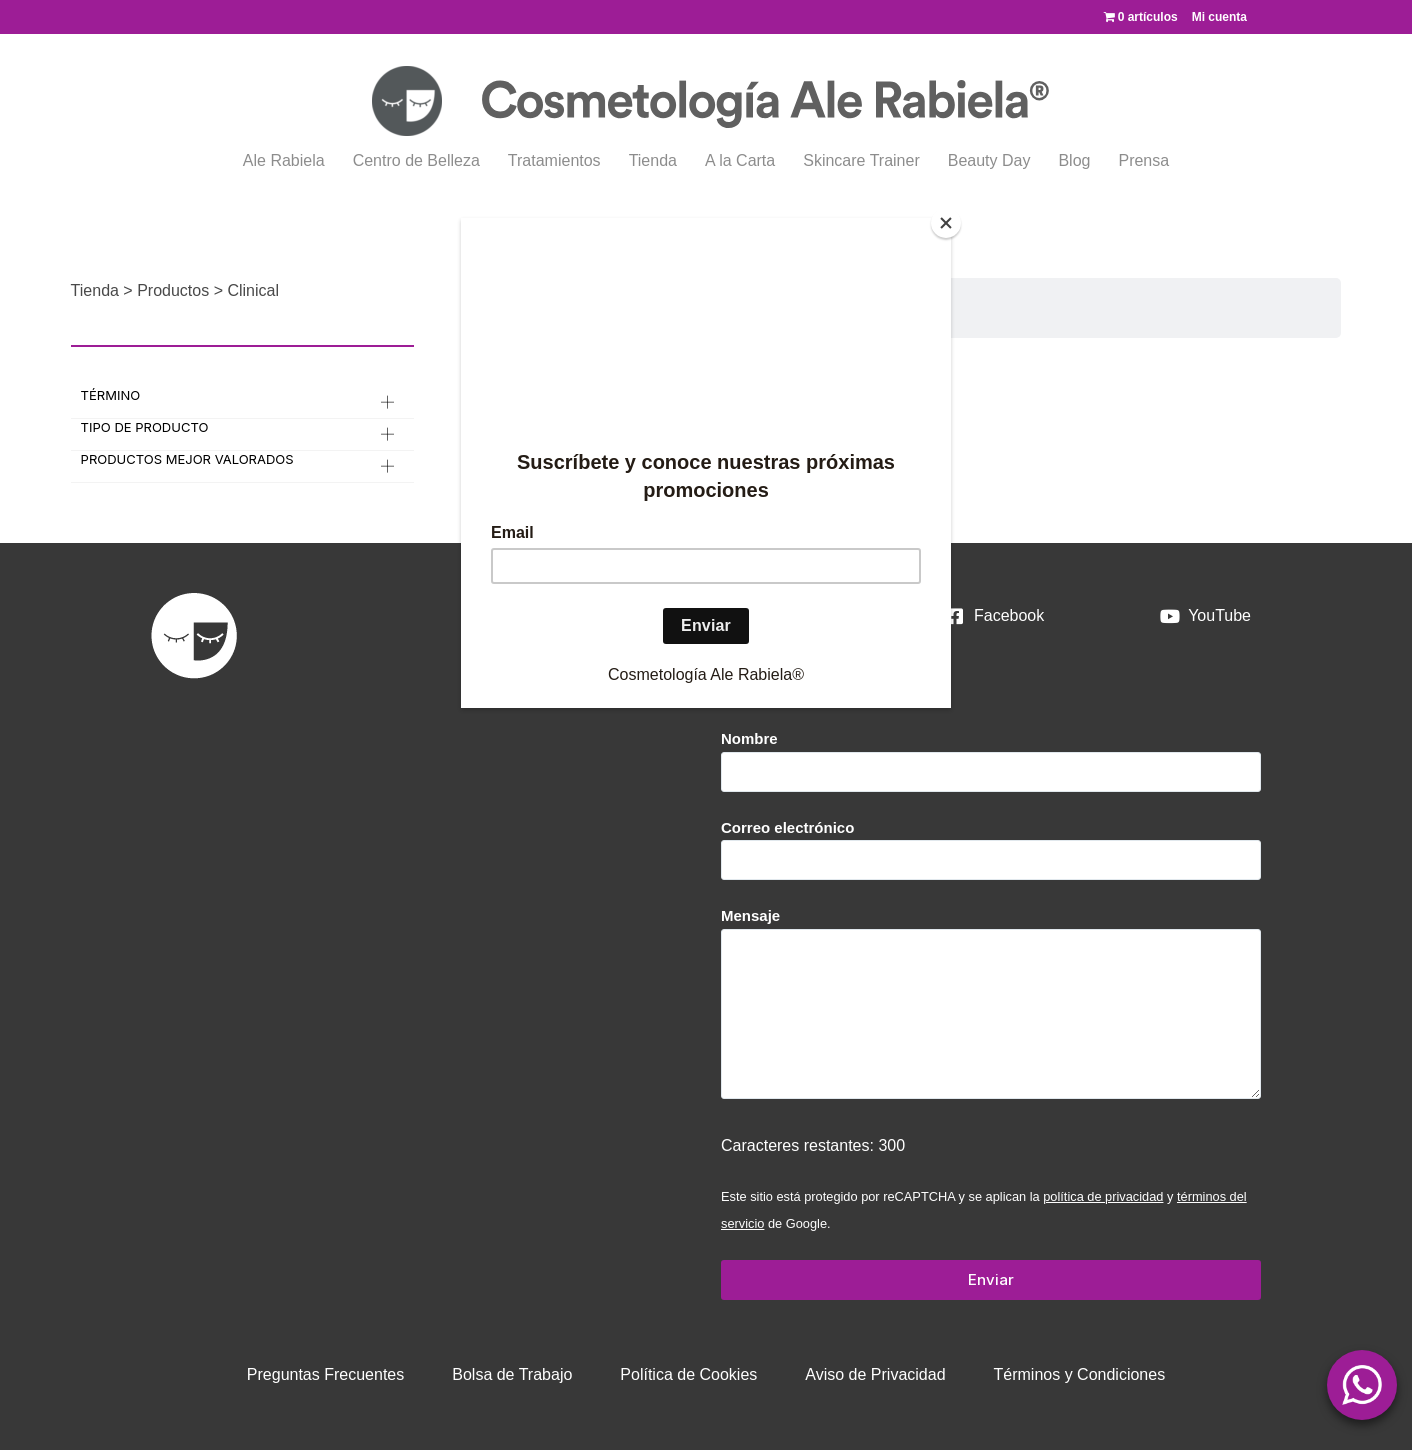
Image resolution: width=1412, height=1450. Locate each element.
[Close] (946, 223)
